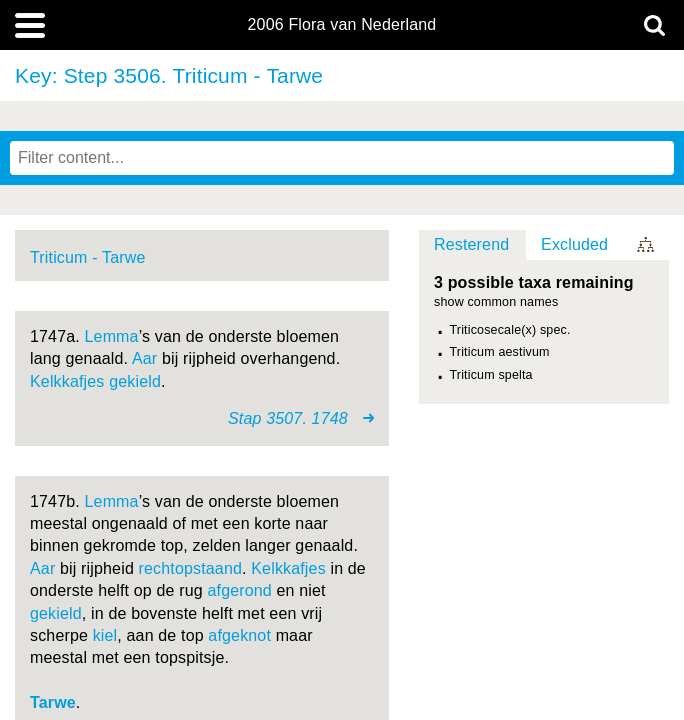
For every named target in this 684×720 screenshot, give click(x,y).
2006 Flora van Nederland (342, 25)
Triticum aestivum (500, 352)
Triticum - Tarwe (87, 257)
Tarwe (53, 702)
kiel (105, 635)
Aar (144, 358)
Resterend (471, 244)
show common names (496, 302)
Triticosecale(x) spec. (510, 330)
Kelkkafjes (67, 381)
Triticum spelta (491, 375)
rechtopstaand (191, 568)
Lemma (112, 336)
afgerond (239, 590)
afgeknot (239, 635)
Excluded (574, 244)
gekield (135, 381)
